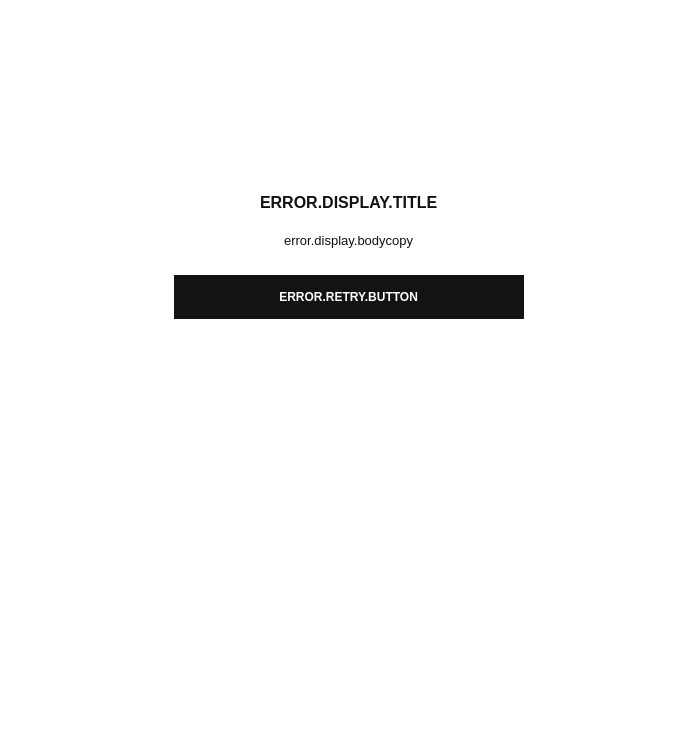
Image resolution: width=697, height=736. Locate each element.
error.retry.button (348, 297)
